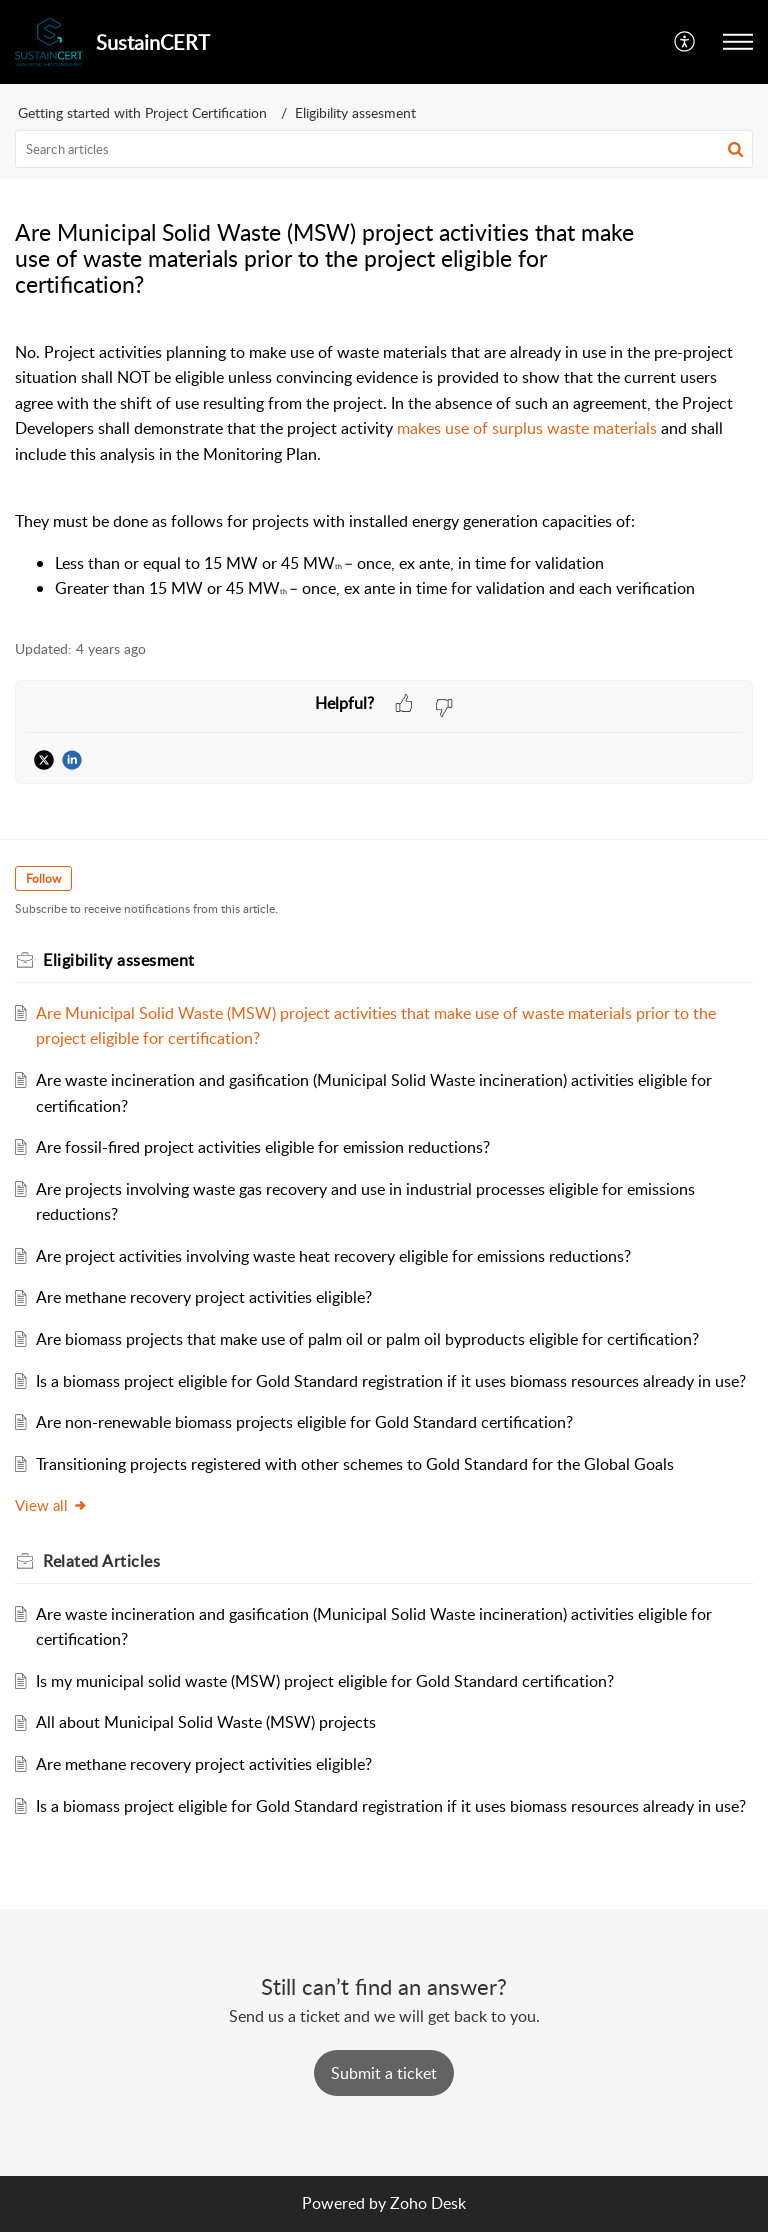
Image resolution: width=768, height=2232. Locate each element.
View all (51, 1505)
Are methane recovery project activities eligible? (204, 1297)
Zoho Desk (428, 2203)
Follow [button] (43, 878)
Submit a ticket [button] (384, 2073)
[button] (685, 42)
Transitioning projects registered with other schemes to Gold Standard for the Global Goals (355, 1464)
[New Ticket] (384, 2073)
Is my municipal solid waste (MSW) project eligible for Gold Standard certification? (325, 1681)
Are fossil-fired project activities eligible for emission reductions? (263, 1147)
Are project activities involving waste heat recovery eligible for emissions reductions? (333, 1256)
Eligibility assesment (355, 112)
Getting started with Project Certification (142, 112)
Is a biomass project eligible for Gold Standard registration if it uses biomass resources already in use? (391, 1381)
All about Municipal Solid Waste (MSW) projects (206, 1722)
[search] (384, 149)
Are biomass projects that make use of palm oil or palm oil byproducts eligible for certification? (367, 1339)
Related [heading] (101, 1561)
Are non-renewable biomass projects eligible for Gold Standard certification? (304, 1422)
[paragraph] (384, 471)
